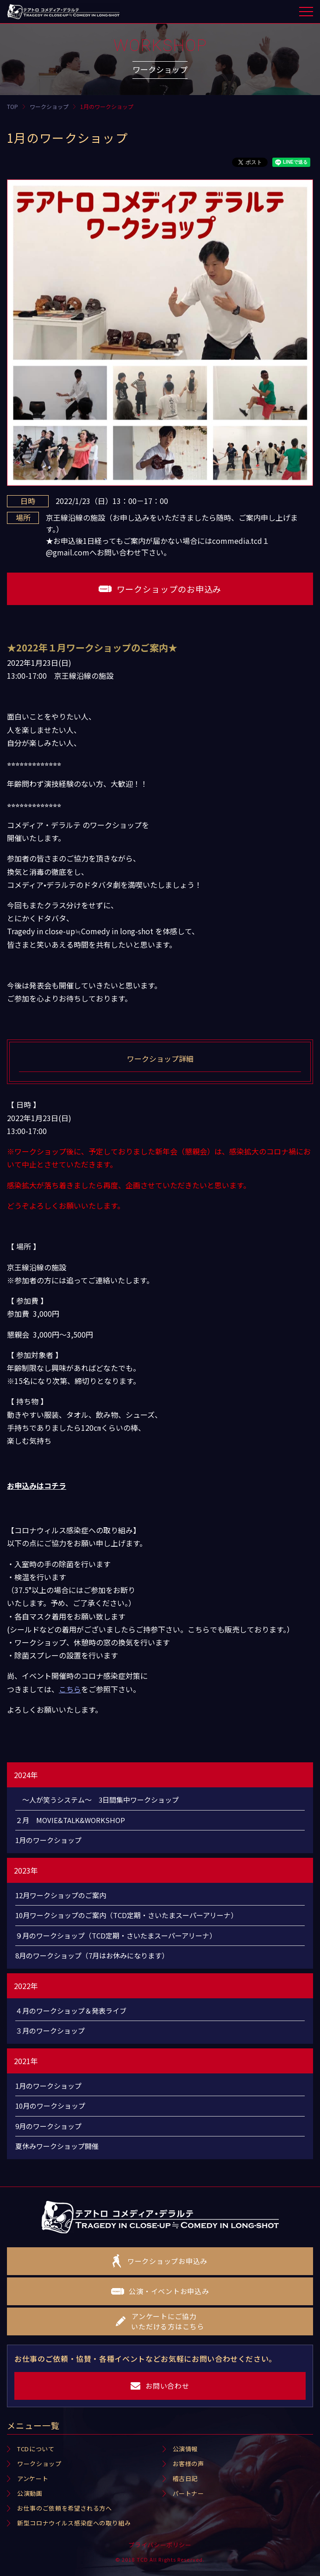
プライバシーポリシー (160, 2544)
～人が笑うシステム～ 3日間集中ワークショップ (97, 1799)
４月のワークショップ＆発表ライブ (70, 2010)
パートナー (188, 2493)
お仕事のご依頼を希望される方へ (64, 2508)
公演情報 (185, 2448)
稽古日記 (185, 2478)
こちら (70, 1689)
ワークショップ (39, 2463)
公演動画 (30, 2493)
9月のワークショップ (48, 2126)
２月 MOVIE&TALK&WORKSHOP (70, 1820)
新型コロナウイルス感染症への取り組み (74, 2523)
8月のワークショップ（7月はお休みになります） (92, 1955)
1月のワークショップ (48, 1840)
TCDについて (36, 2448)
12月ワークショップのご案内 (60, 1895)
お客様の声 (188, 2463)
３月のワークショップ (50, 2030)
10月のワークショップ (50, 2106)
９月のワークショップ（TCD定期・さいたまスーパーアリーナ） (115, 1935)
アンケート (32, 2478)
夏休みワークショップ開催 (57, 2146)
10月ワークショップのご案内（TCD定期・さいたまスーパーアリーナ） (126, 1915)
